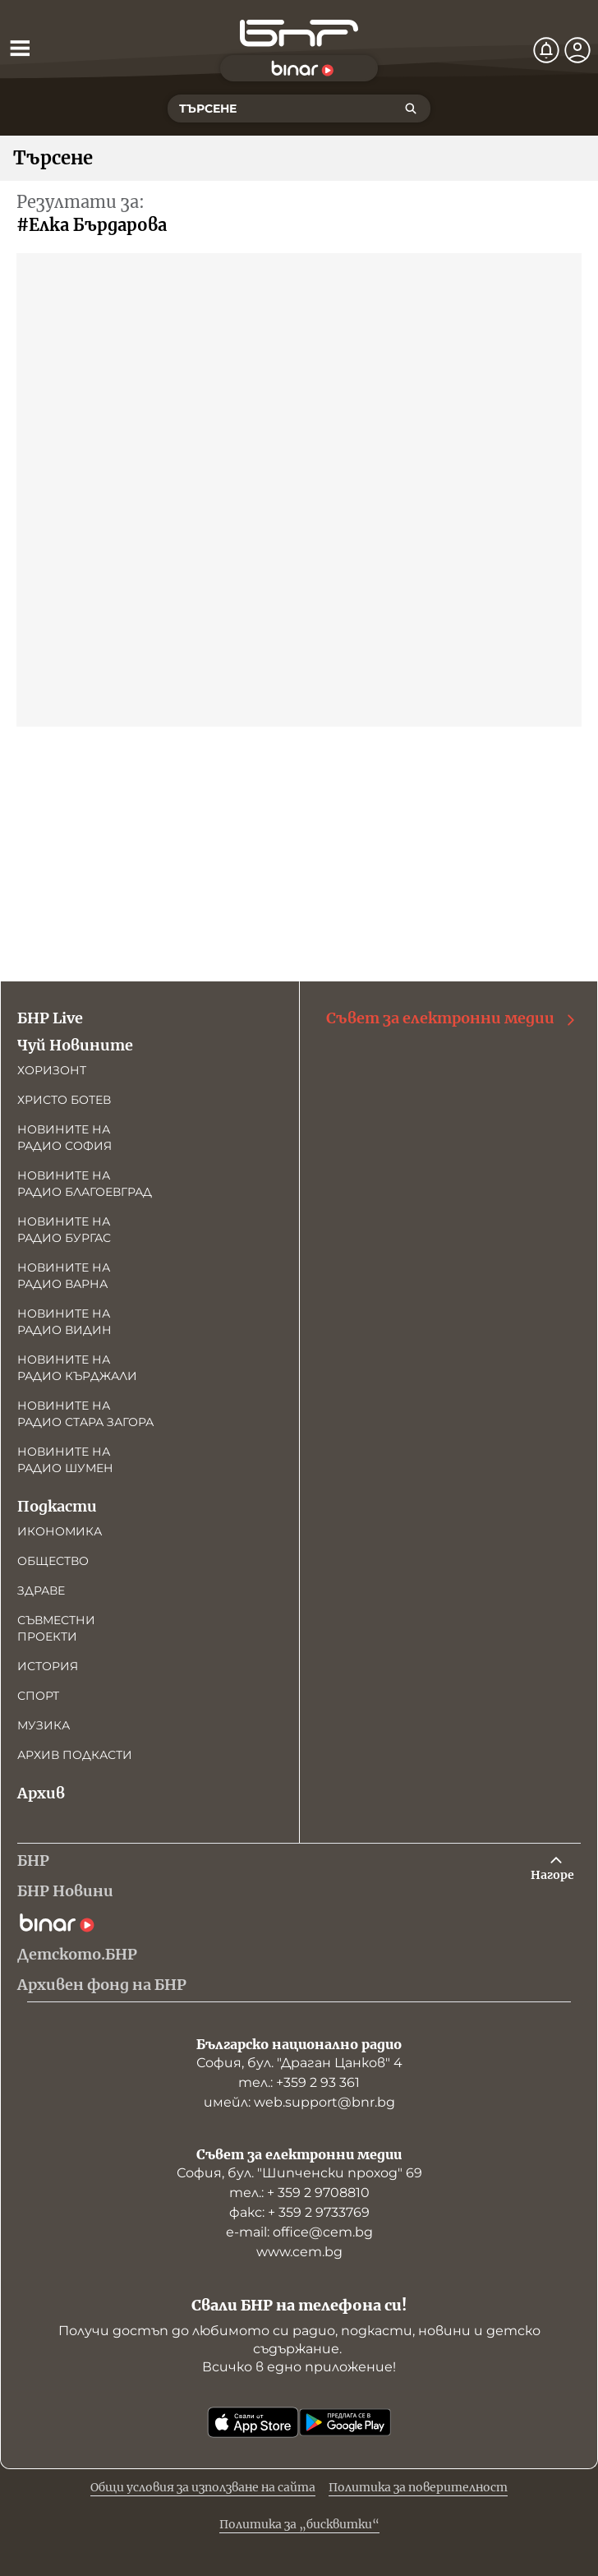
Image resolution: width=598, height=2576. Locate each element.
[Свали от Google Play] (345, 2422)
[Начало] (299, 33)
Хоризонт (51, 1070)
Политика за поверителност (418, 2487)
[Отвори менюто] (19, 47)
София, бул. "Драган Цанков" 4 (299, 2062)
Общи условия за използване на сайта (202, 2487)
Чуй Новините (75, 1045)
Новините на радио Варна (63, 1275)
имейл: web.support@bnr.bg (299, 2102)
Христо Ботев (64, 1099)
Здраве (41, 1590)
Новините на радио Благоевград (84, 1183)
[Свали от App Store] (253, 2422)
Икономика (59, 1531)
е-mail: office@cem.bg (299, 2232)
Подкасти (57, 1506)
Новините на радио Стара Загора (85, 1413)
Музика (43, 1725)
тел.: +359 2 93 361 (299, 2082)
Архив (41, 1793)
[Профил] (577, 50)
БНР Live (50, 1018)
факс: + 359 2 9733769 (299, 2212)
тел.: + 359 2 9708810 (299, 2192)
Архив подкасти (74, 1754)
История (47, 1666)
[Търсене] (411, 108)
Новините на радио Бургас (64, 1229)
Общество (53, 1560)
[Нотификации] (546, 50)
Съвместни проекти (56, 1628)
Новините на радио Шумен (65, 1459)
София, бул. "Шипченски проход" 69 (299, 2173)
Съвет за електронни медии (451, 1018)
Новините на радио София (64, 1137)
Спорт (38, 1695)
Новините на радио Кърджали (77, 1367)
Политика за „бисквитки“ (299, 2524)
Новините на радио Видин (64, 1321)
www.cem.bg (299, 2252)
